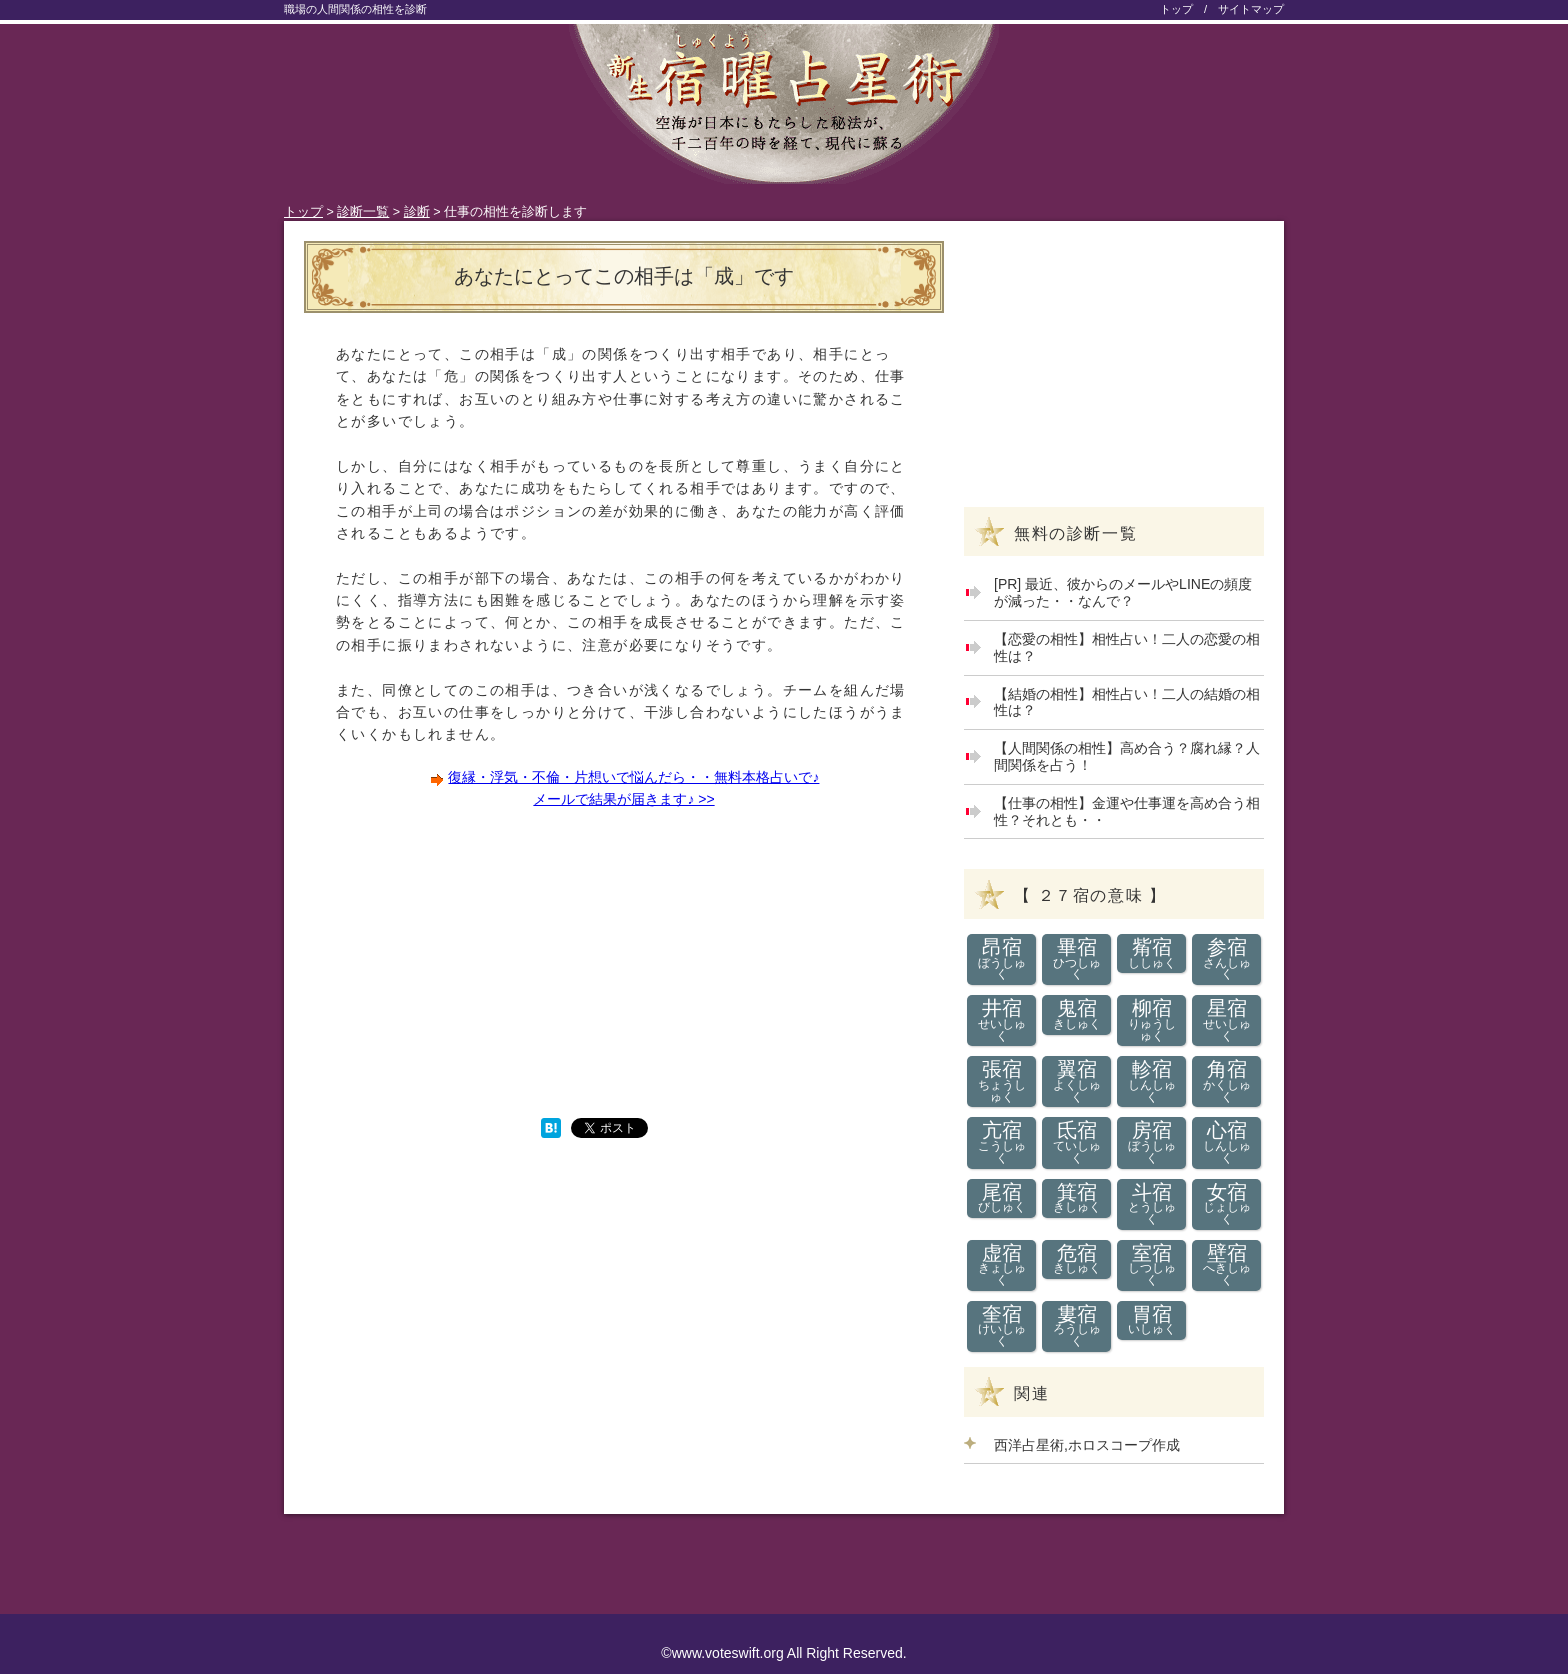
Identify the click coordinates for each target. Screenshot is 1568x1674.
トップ (1176, 9)
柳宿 (1151, 1020)
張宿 (1001, 1081)
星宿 (1226, 1020)
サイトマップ (1251, 9)
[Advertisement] (464, 963)
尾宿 (1001, 1198)
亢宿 (1001, 1142)
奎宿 (1001, 1326)
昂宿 (1001, 959)
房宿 (1151, 1142)
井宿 (1001, 1020)
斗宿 (1151, 1204)
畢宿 (1076, 959)
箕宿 (1076, 1198)
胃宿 (1151, 1320)
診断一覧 (363, 212)
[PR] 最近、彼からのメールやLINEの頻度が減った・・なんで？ (1123, 592)
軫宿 (1151, 1081)
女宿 (1226, 1204)
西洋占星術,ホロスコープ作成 (1087, 1445)
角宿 (1226, 1081)
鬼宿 (1076, 1014)
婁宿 (1076, 1326)
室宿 (1151, 1265)
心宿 (1226, 1142)
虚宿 (1001, 1265)
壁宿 (1226, 1265)
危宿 (1076, 1259)
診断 (417, 212)
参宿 (1226, 959)
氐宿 (1076, 1142)
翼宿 (1076, 1081)
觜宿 (1151, 953)
